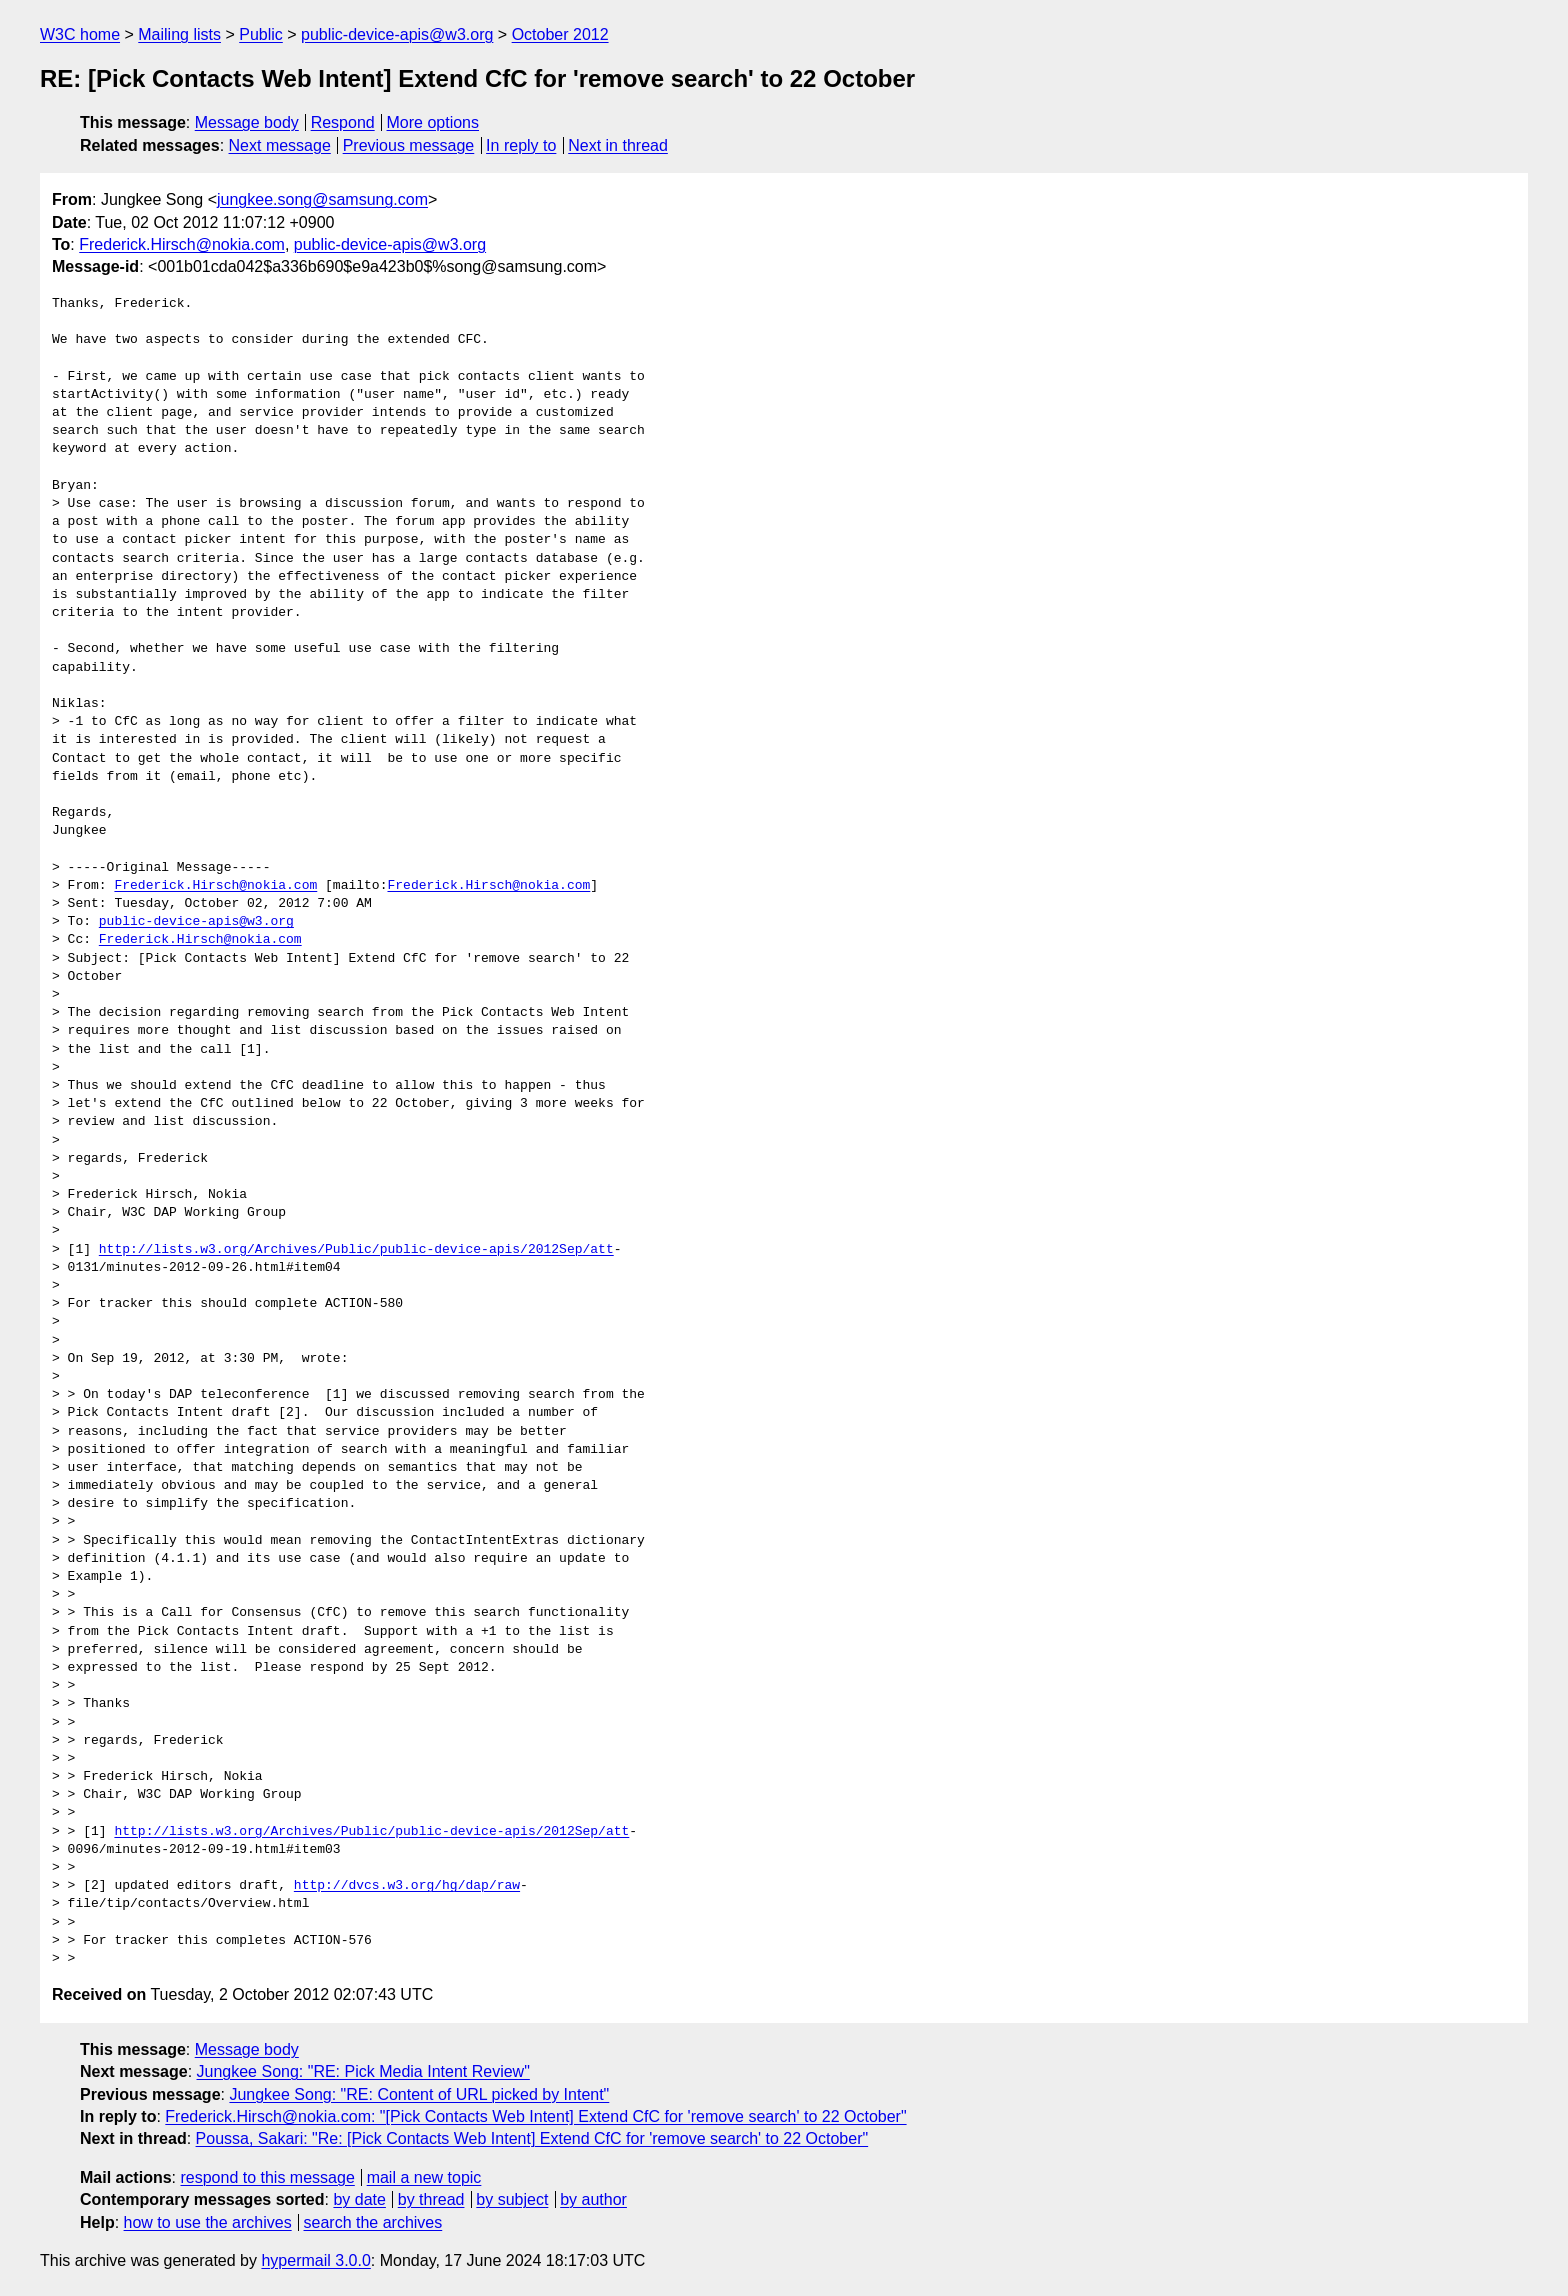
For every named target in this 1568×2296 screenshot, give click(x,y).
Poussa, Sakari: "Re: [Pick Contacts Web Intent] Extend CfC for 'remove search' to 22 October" (532, 2138)
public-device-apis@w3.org (397, 34)
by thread (431, 2199)
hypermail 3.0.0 (315, 2260)
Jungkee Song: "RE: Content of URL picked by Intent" (419, 2094)
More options (433, 122)
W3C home (80, 34)
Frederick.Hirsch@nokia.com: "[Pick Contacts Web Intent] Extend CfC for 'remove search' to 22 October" (535, 2116)
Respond (343, 122)
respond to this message (267, 2177)
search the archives (373, 2222)
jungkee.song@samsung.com (322, 199)
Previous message (409, 145)
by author (593, 2199)
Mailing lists (179, 34)
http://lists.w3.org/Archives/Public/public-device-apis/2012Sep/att (356, 1250)
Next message (280, 145)
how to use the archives (208, 2222)
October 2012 (560, 34)
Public (261, 34)
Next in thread (618, 145)
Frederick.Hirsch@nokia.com (182, 244)
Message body (247, 122)
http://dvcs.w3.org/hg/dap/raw (407, 1886)
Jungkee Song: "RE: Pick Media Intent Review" (363, 2071)
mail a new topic (424, 2177)
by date (359, 2199)
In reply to (521, 145)
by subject (512, 2199)
